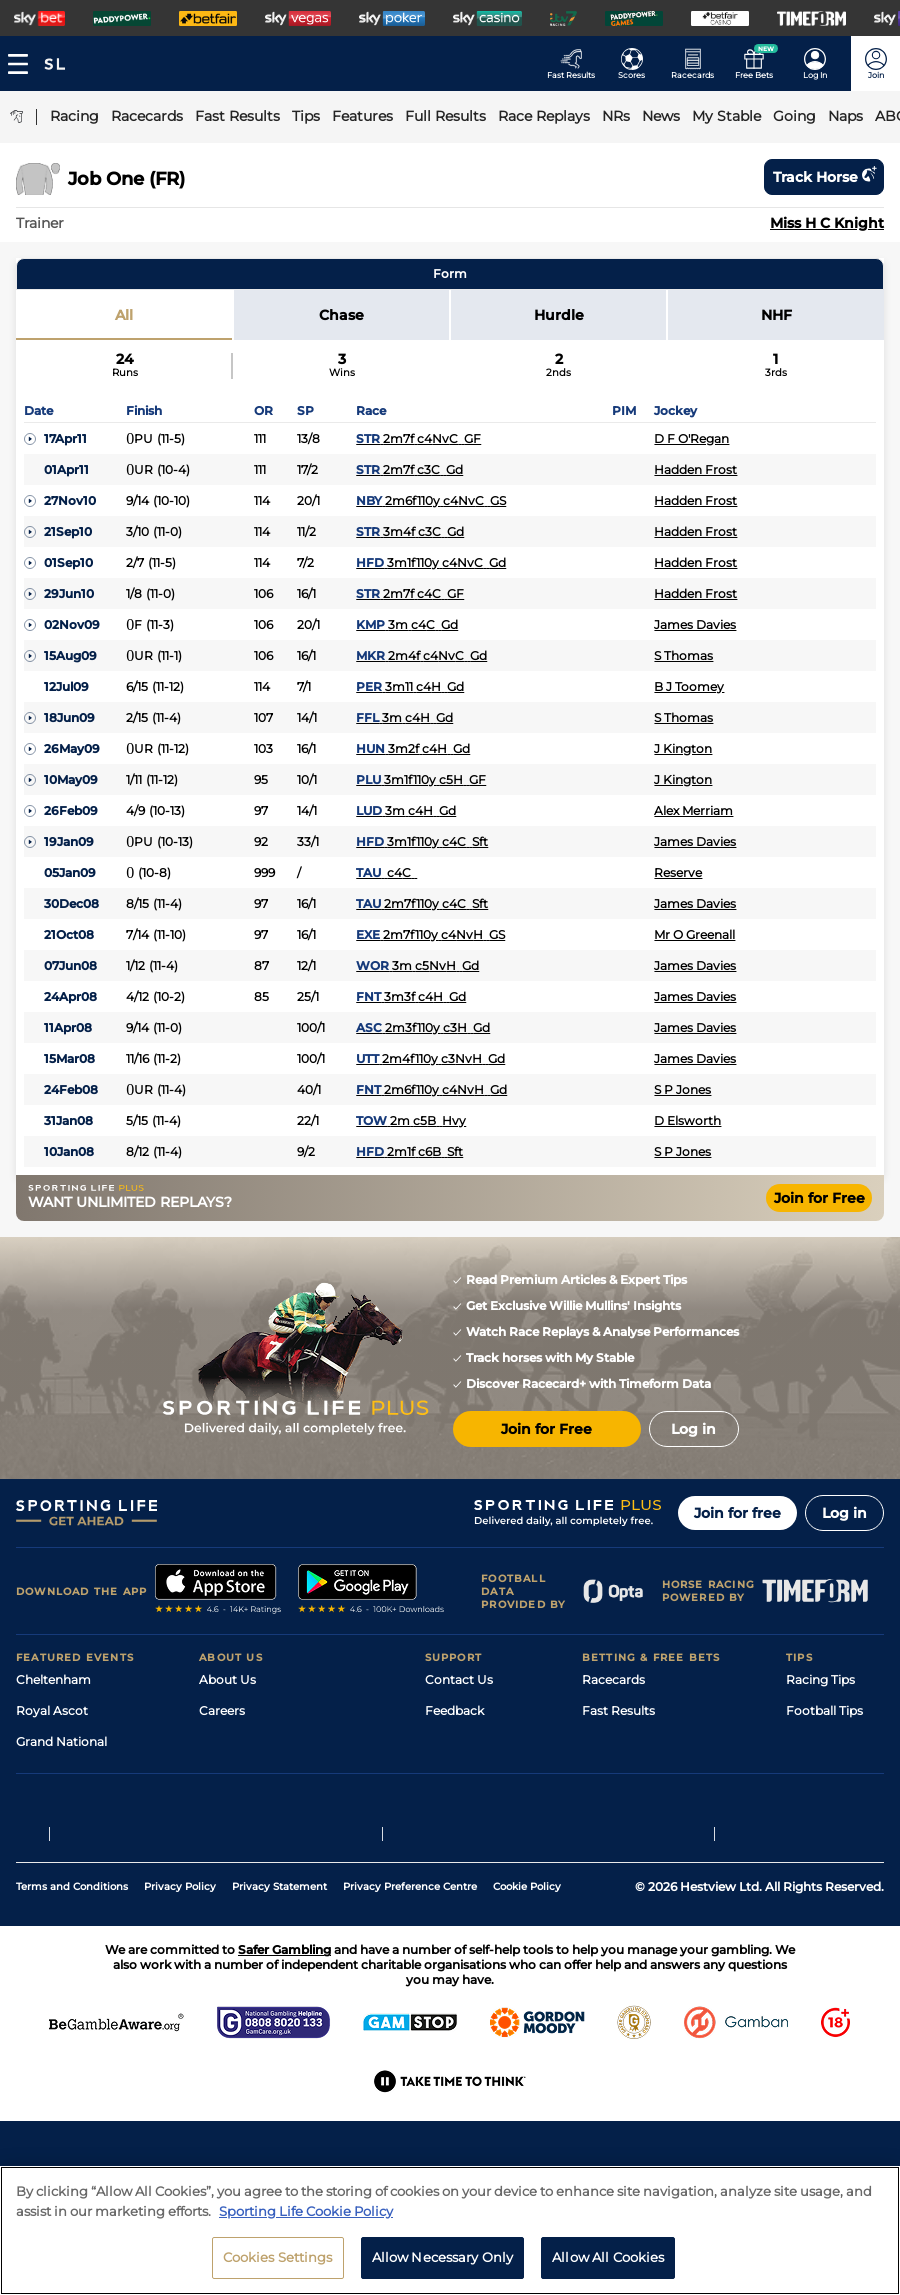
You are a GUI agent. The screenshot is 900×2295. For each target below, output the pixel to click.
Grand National (61, 1741)
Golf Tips (811, 1741)
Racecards (613, 1679)
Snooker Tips (824, 1803)
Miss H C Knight (827, 223)
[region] (450, 2230)
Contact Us (459, 1679)
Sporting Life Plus (251, 1741)
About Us (227, 1679)
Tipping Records (835, 1834)
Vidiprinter (613, 1772)
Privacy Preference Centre (410, 2010)
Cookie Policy (527, 2010)
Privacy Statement (279, 2010)
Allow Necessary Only (443, 2257)
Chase (341, 315)
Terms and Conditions (72, 2010)
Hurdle (559, 315)
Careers (222, 1710)
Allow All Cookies (608, 2257)
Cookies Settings (278, 2257)
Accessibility (462, 1741)
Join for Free (819, 1198)
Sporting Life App (251, 1772)
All (124, 315)
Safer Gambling (471, 1772)
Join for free (737, 1513)
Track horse (824, 177)
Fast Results (618, 1710)
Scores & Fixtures (633, 1741)
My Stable (611, 1803)
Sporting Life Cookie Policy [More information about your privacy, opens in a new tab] (306, 2211)
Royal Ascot (52, 1710)
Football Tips (824, 1710)
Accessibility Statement (269, 1803)
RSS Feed (227, 1865)
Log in (844, 1513)
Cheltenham (53, 1679)
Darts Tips (816, 1772)
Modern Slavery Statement (279, 1834)
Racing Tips (820, 1679)
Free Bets (610, 1834)
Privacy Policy (180, 2010)
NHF (776, 315)
